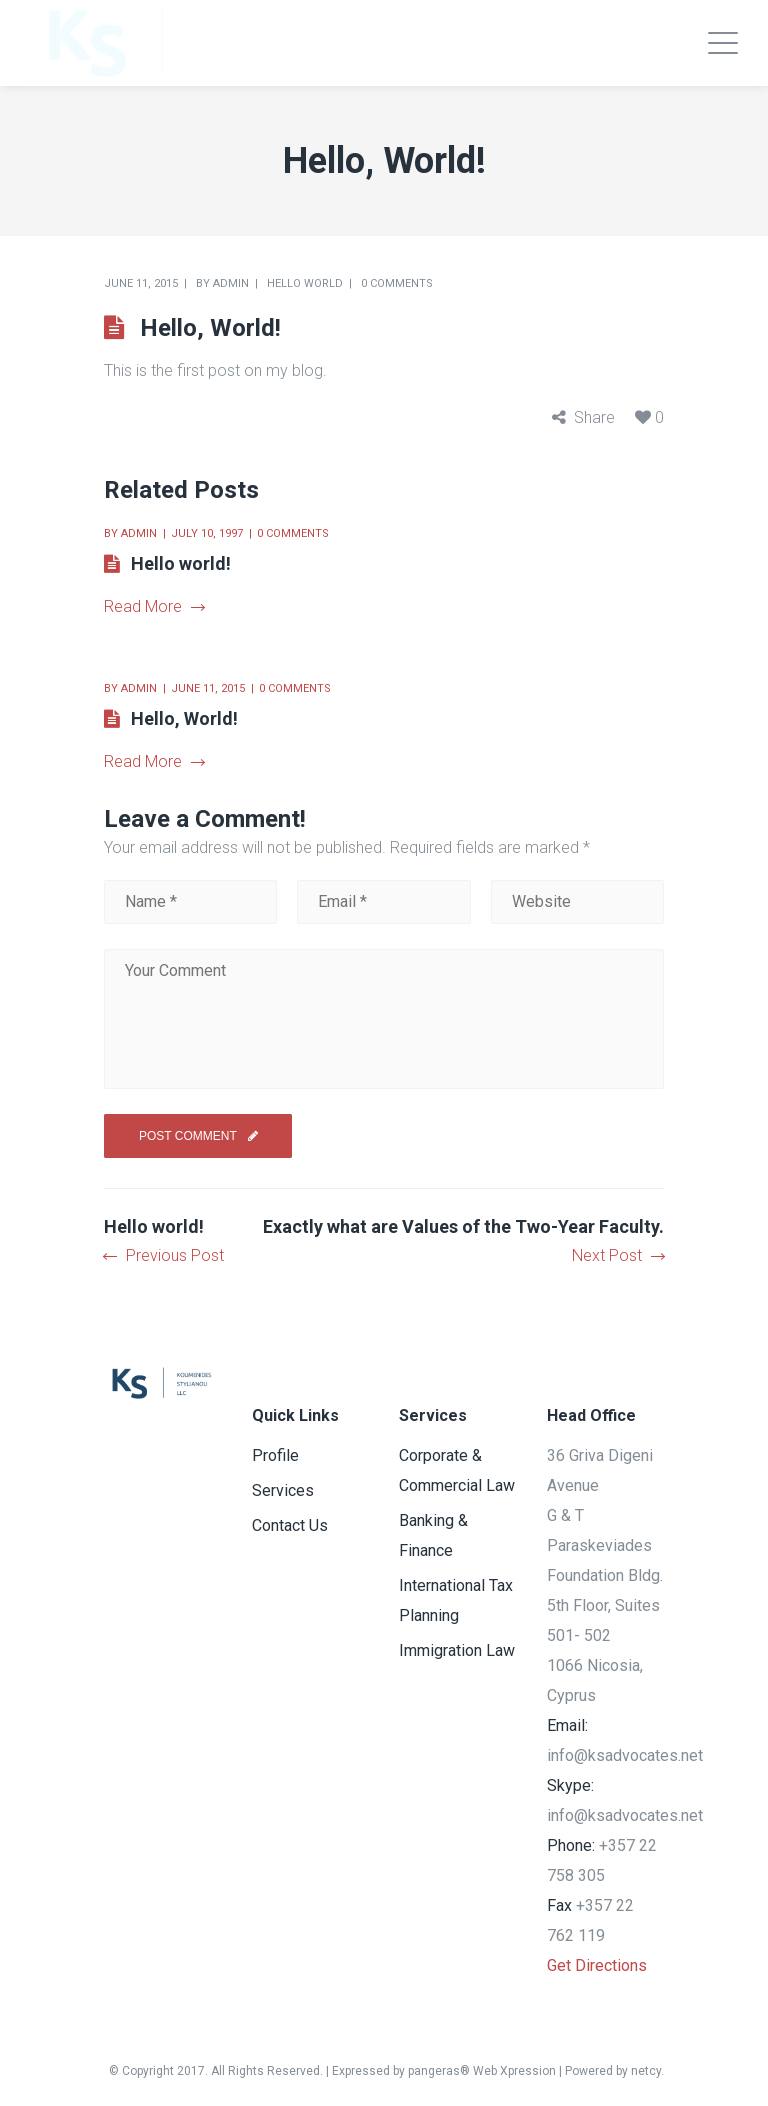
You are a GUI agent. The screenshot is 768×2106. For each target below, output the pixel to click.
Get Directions (597, 1965)
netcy (646, 2071)
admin (231, 283)
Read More (154, 606)
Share (594, 417)
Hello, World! (184, 718)
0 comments (397, 283)
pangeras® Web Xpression (482, 2071)
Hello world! (181, 563)
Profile (275, 1455)
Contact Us (290, 1525)
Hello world (305, 283)
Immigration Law (457, 1650)
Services (283, 1490)
